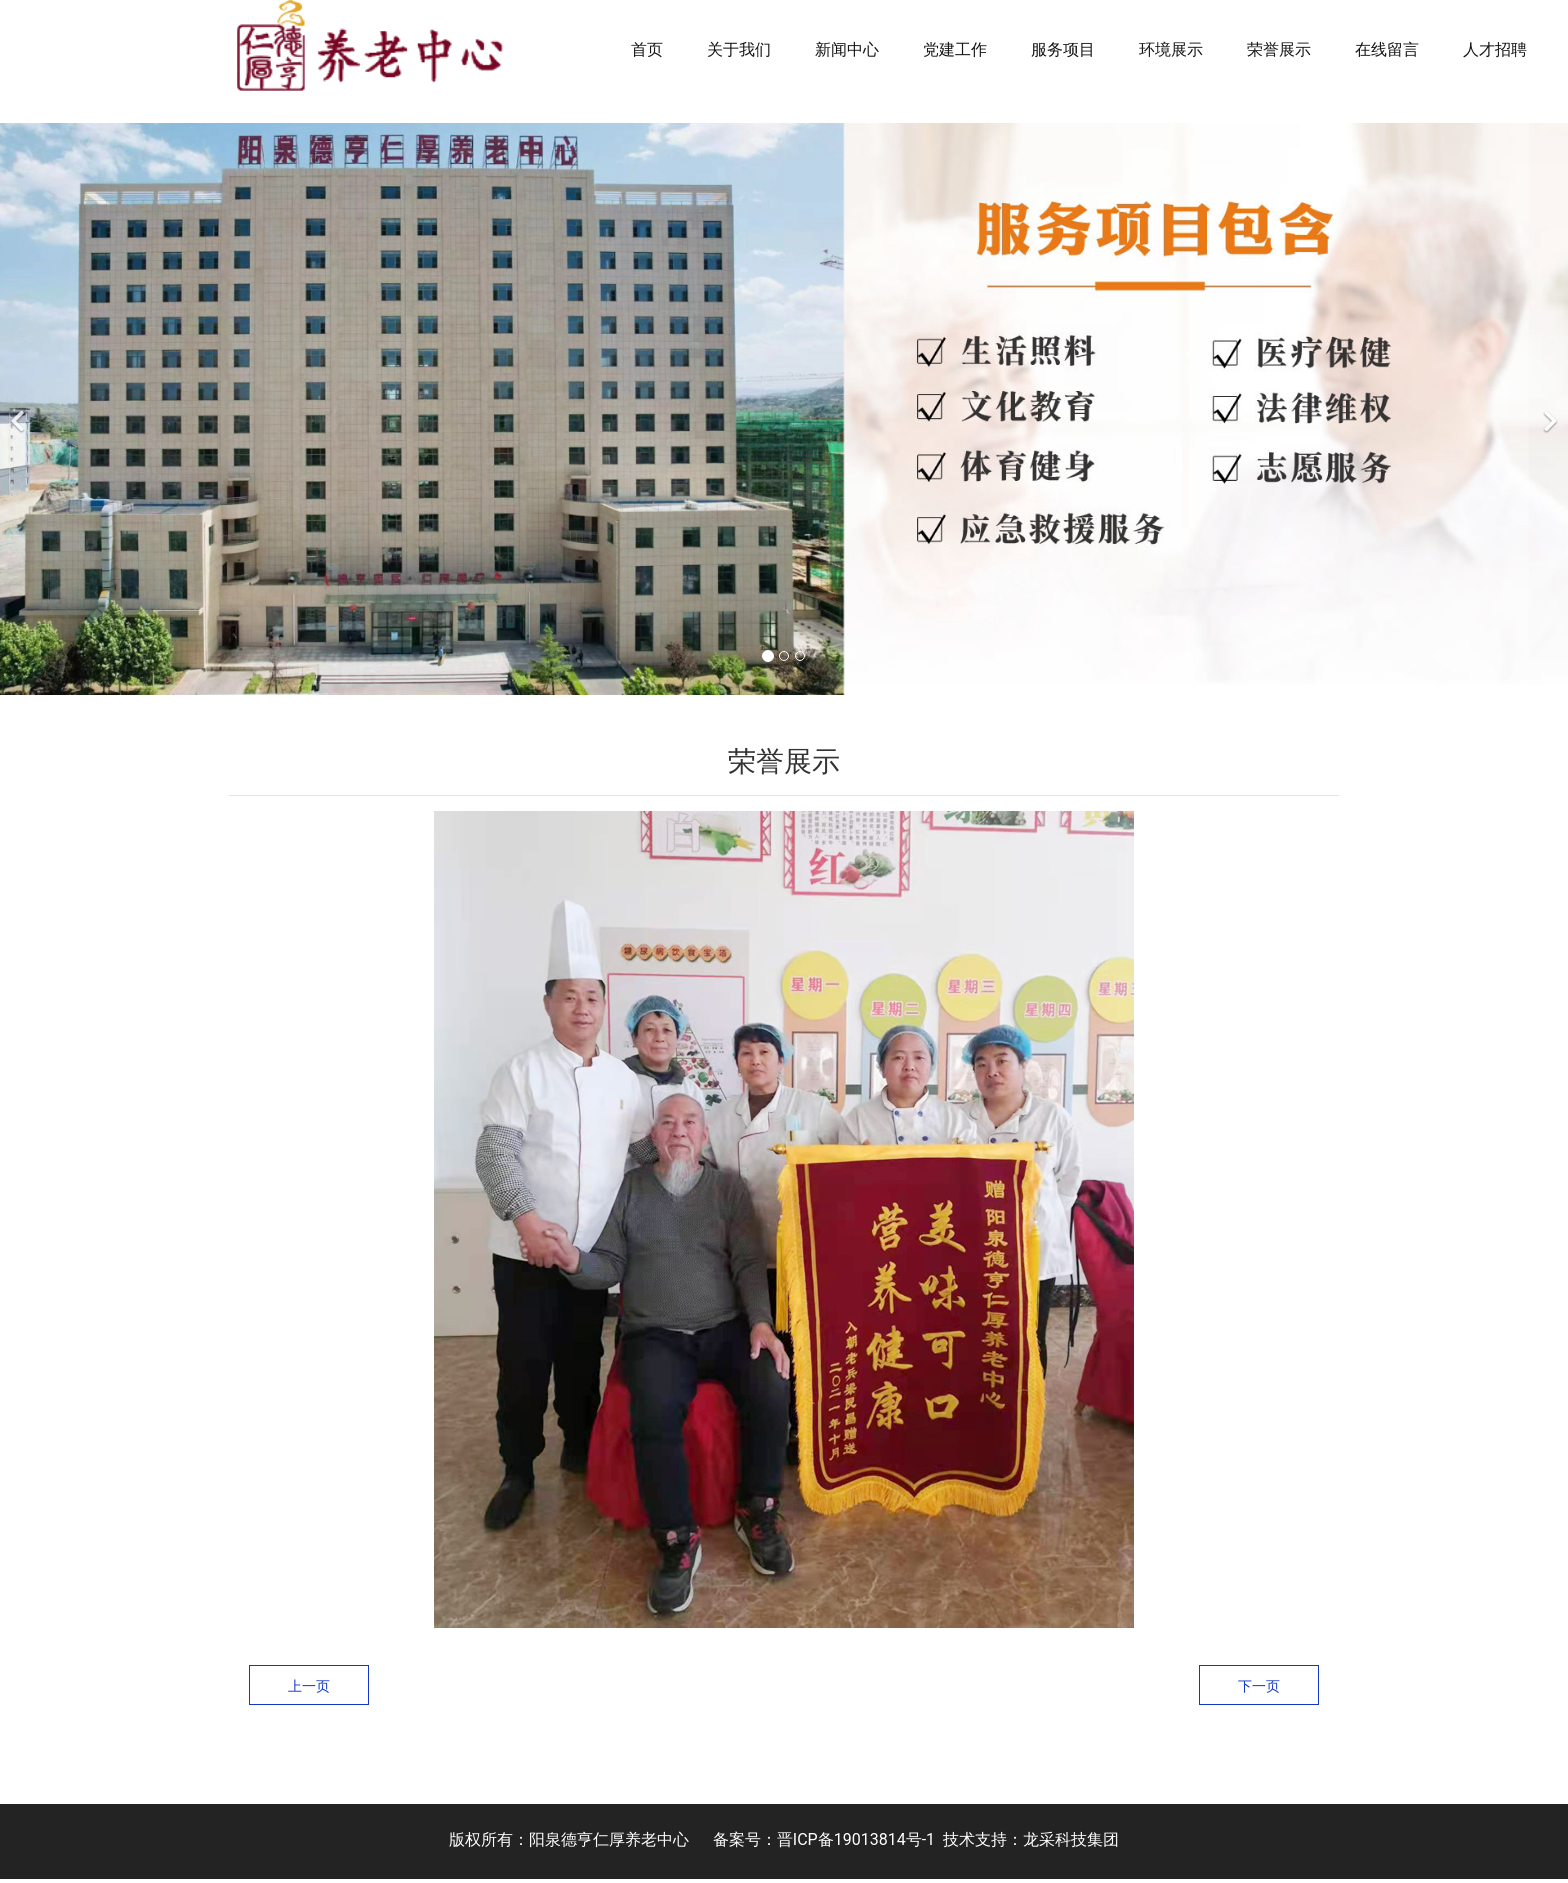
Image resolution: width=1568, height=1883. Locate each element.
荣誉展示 (1279, 49)
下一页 (1259, 1689)
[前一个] (20, 413)
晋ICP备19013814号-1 (856, 1843)
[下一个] (1548, 413)
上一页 (309, 1689)
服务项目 (1063, 49)
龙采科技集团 (1071, 1843)
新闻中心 (847, 49)
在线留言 (1387, 49)
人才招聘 (1495, 49)
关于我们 (739, 49)
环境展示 (1171, 49)
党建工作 (955, 49)
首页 (647, 49)
